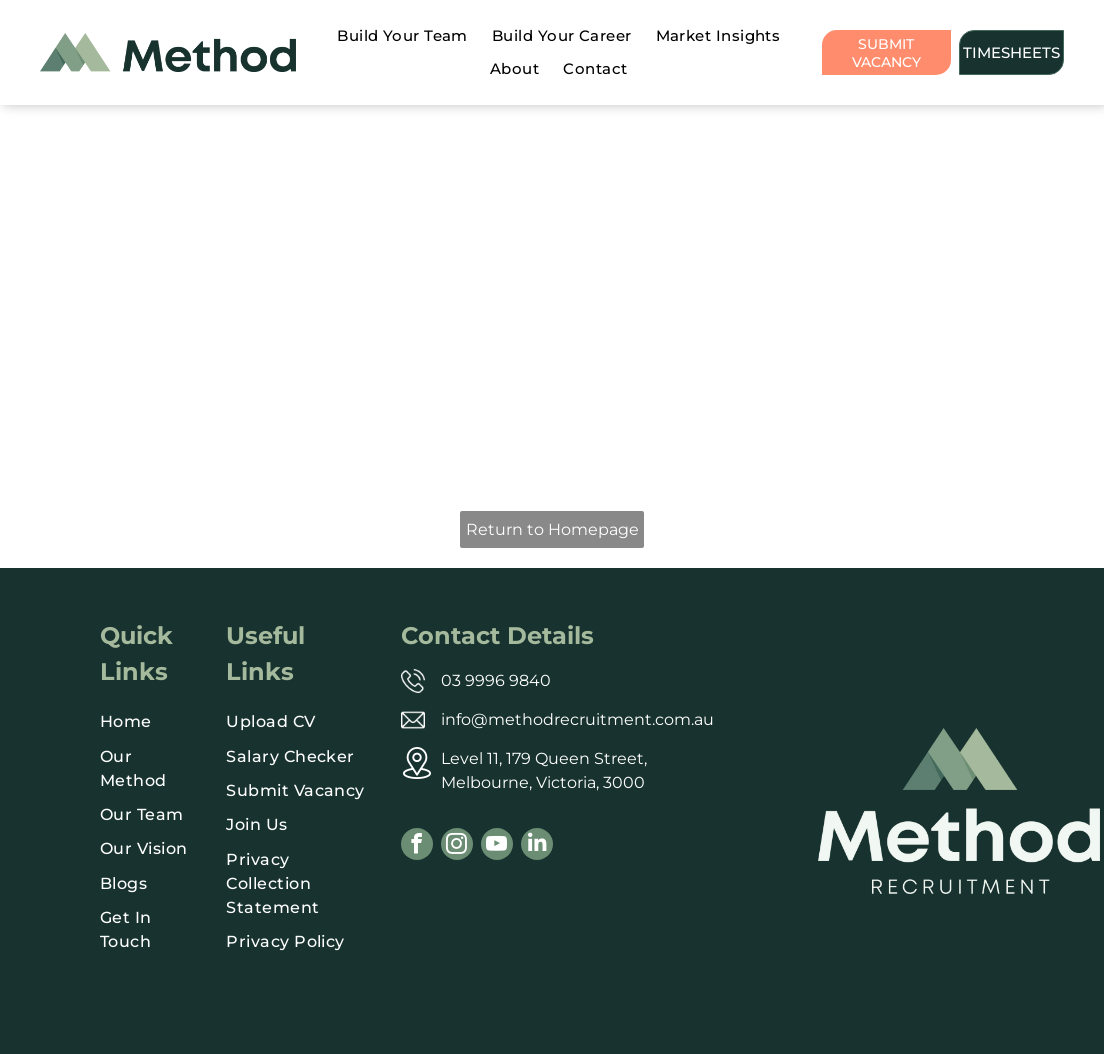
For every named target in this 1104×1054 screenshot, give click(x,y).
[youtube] (497, 846)
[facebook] (417, 846)
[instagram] (457, 846)
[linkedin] (537, 846)
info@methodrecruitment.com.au (577, 719)
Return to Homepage (552, 529)
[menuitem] (402, 36)
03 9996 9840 (496, 680)
